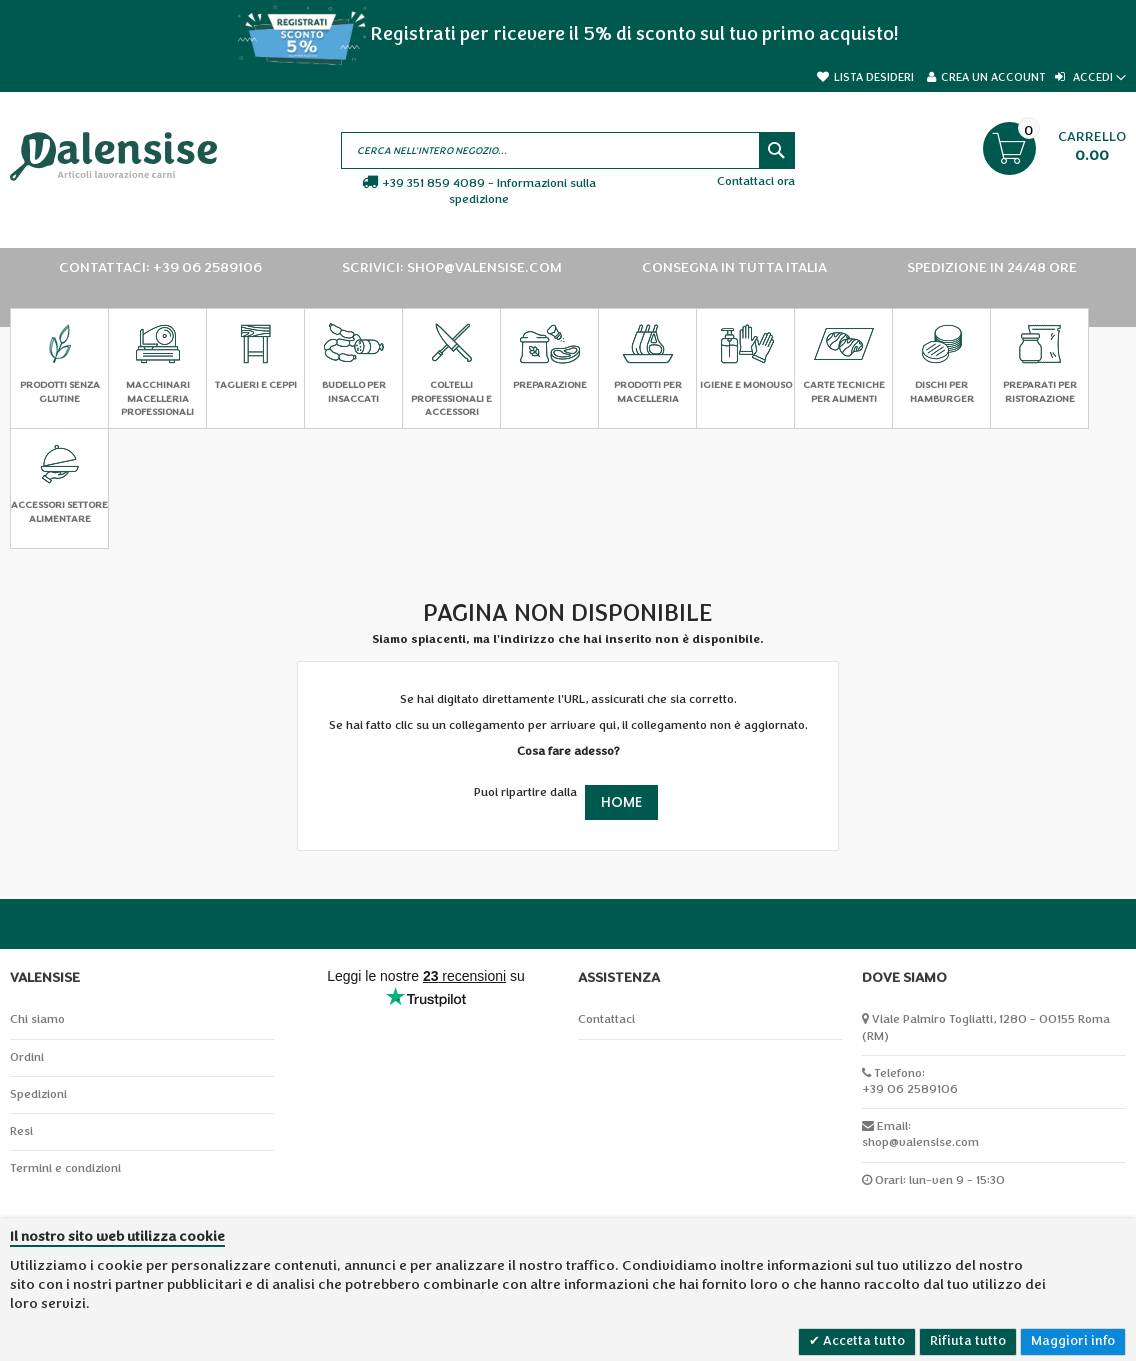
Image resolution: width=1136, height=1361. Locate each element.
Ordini (27, 1057)
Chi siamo (37, 1019)
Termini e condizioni (65, 1168)
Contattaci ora (756, 181)
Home (621, 802)
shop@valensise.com (920, 1142)
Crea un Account (993, 77)
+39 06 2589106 (910, 1089)
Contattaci (606, 1019)
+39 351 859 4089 (433, 183)
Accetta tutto (862, 1341)
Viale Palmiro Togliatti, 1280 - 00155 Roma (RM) (986, 1027)
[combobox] (567, 150)
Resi (21, 1131)
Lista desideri (874, 77)
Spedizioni (38, 1094)
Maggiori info (1073, 1341)
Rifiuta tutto (968, 1341)
